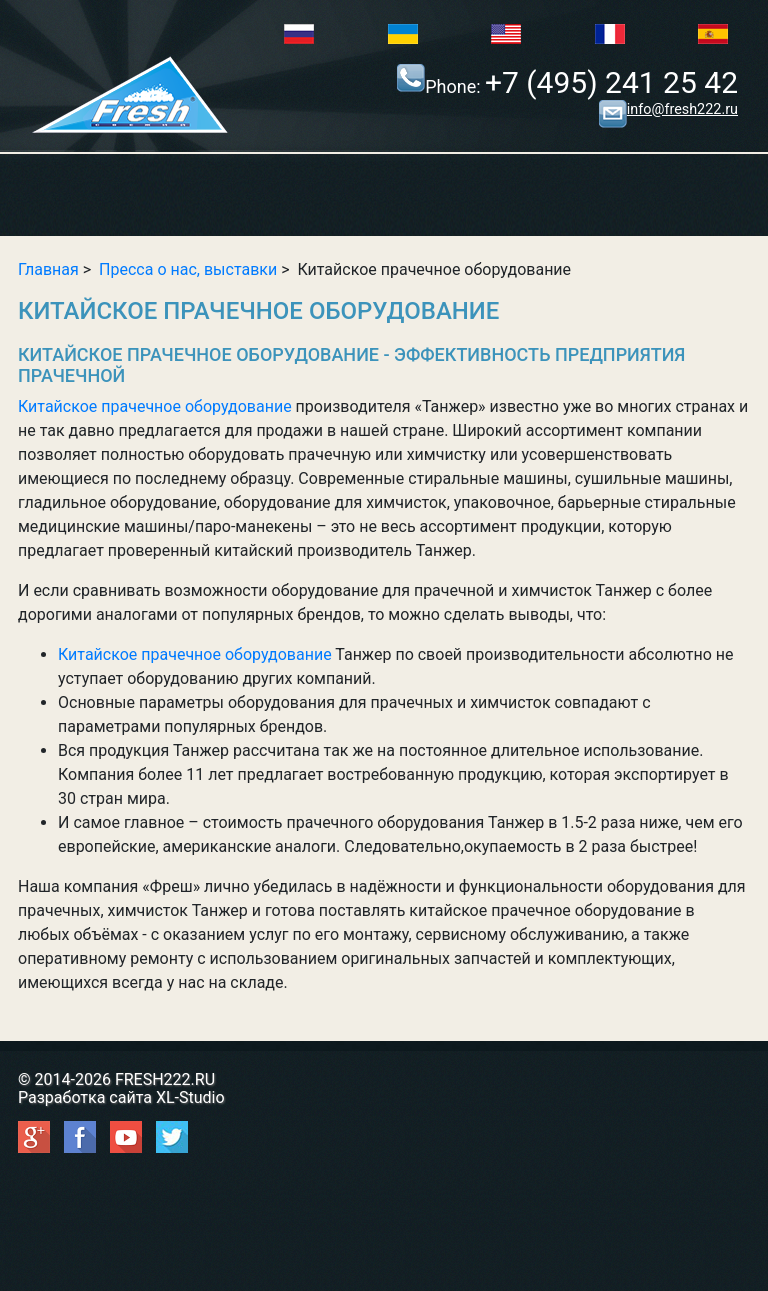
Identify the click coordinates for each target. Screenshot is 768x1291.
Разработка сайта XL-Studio (121, 1097)
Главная (48, 269)
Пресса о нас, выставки (188, 269)
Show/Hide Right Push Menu (384, 196)
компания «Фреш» (132, 886)
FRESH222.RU (165, 1079)
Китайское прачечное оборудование (155, 406)
